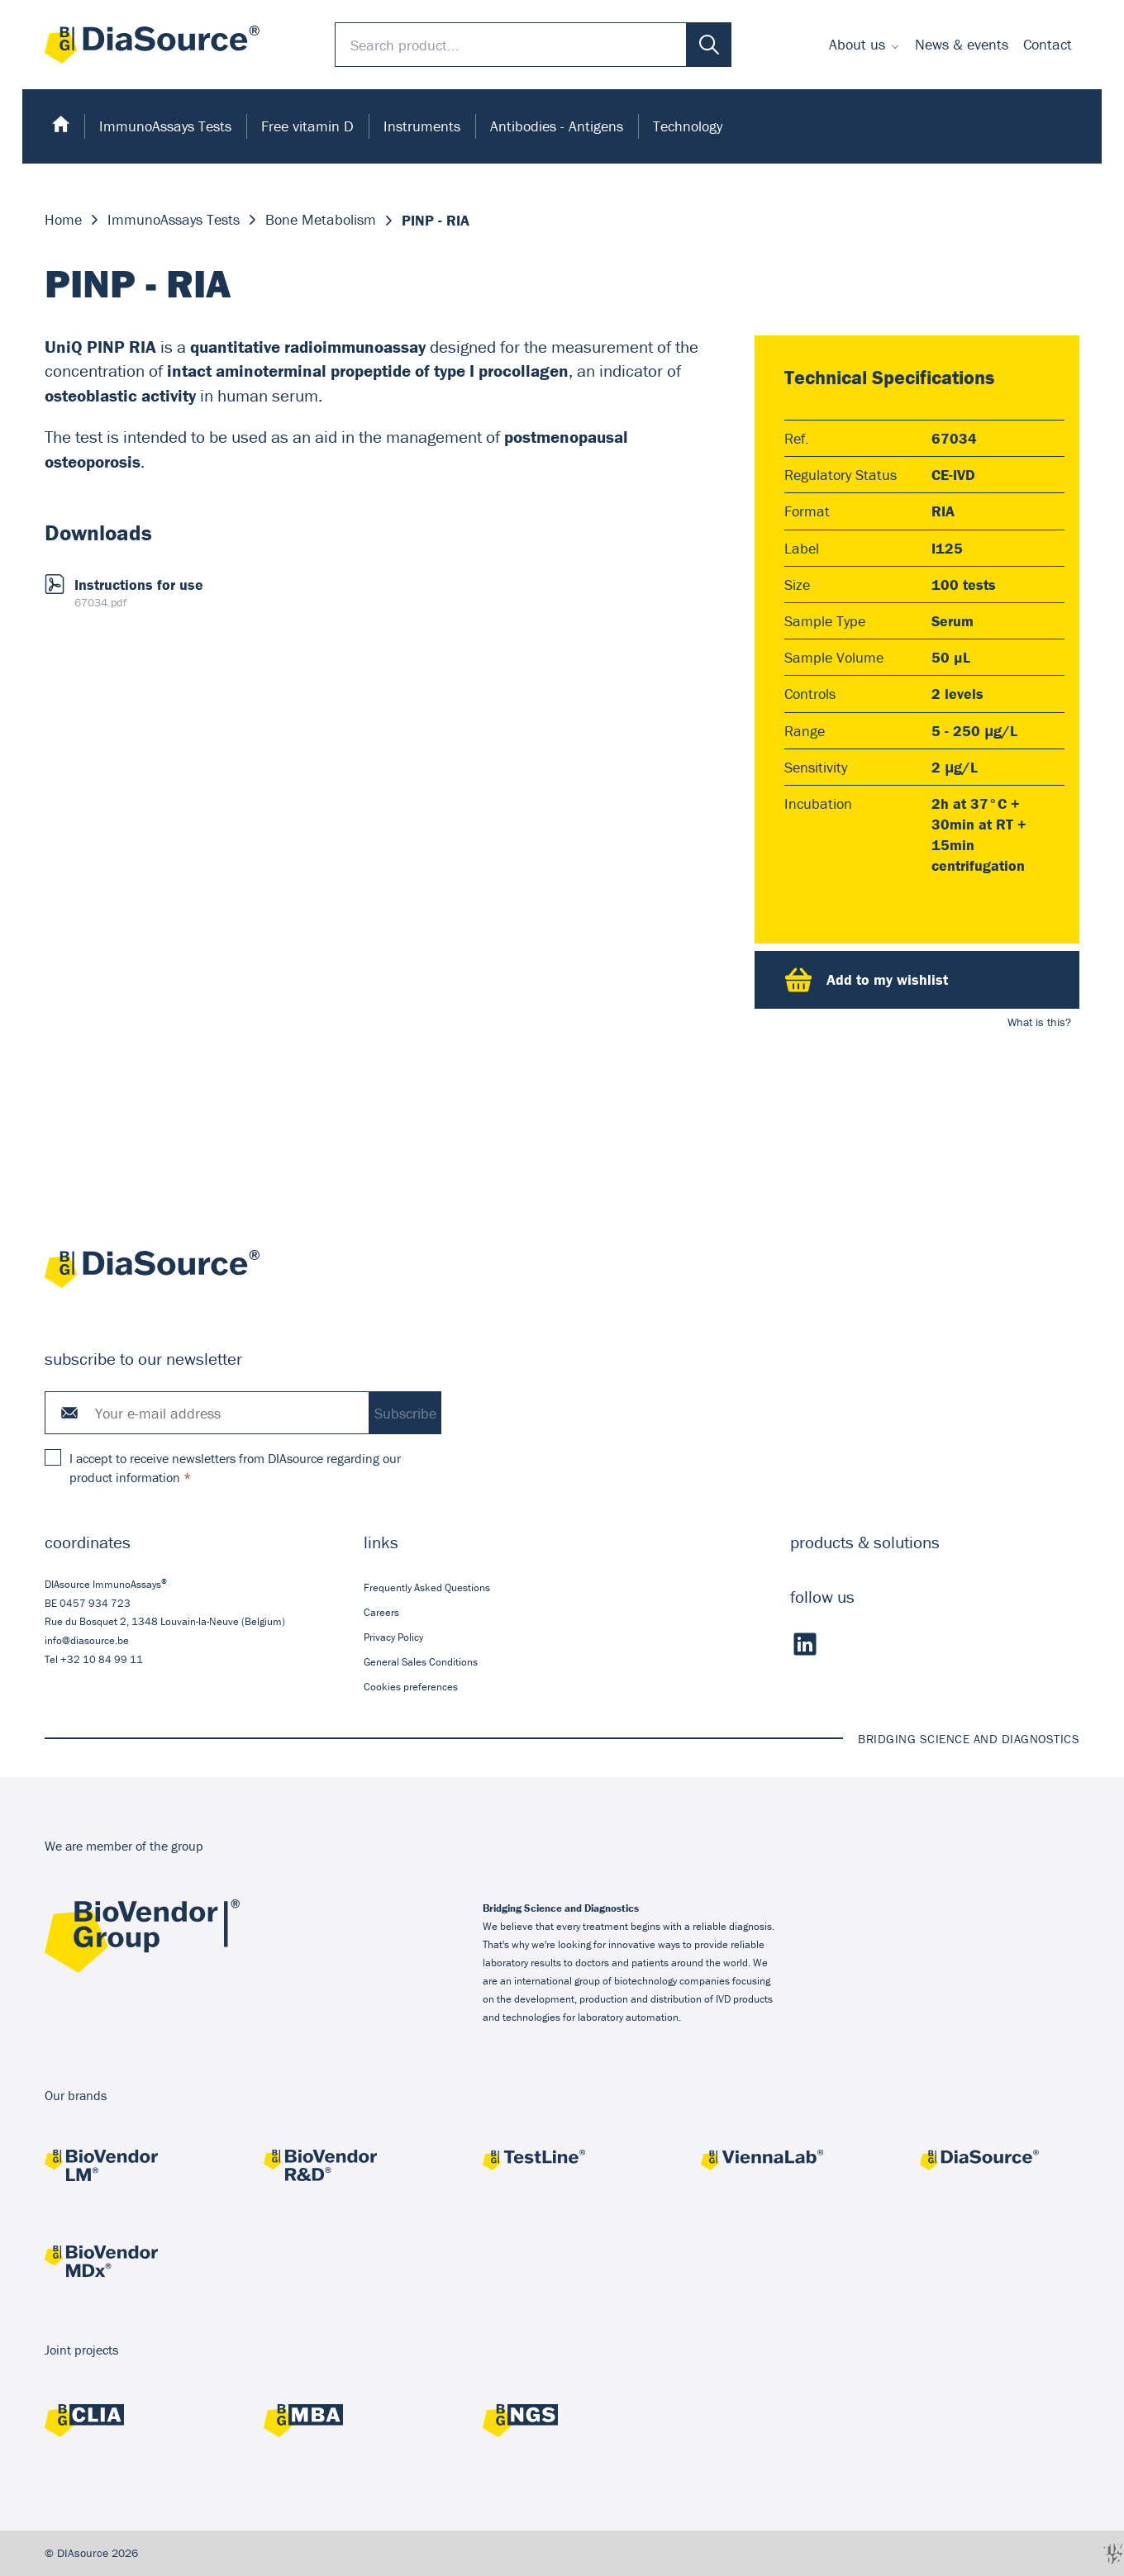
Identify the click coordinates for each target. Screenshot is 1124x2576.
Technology (687, 125)
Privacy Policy (393, 1637)
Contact (1047, 44)
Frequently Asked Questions (427, 1587)
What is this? (1039, 1022)
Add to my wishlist (866, 980)
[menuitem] (864, 44)
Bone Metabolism (320, 220)
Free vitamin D (307, 125)
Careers (381, 1612)
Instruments (421, 125)
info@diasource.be (87, 1640)
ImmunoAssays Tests (165, 125)
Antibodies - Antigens (556, 125)
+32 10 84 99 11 (101, 1659)
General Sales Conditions (421, 1662)
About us (857, 44)
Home (63, 220)
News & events (961, 44)
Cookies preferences (411, 1687)
